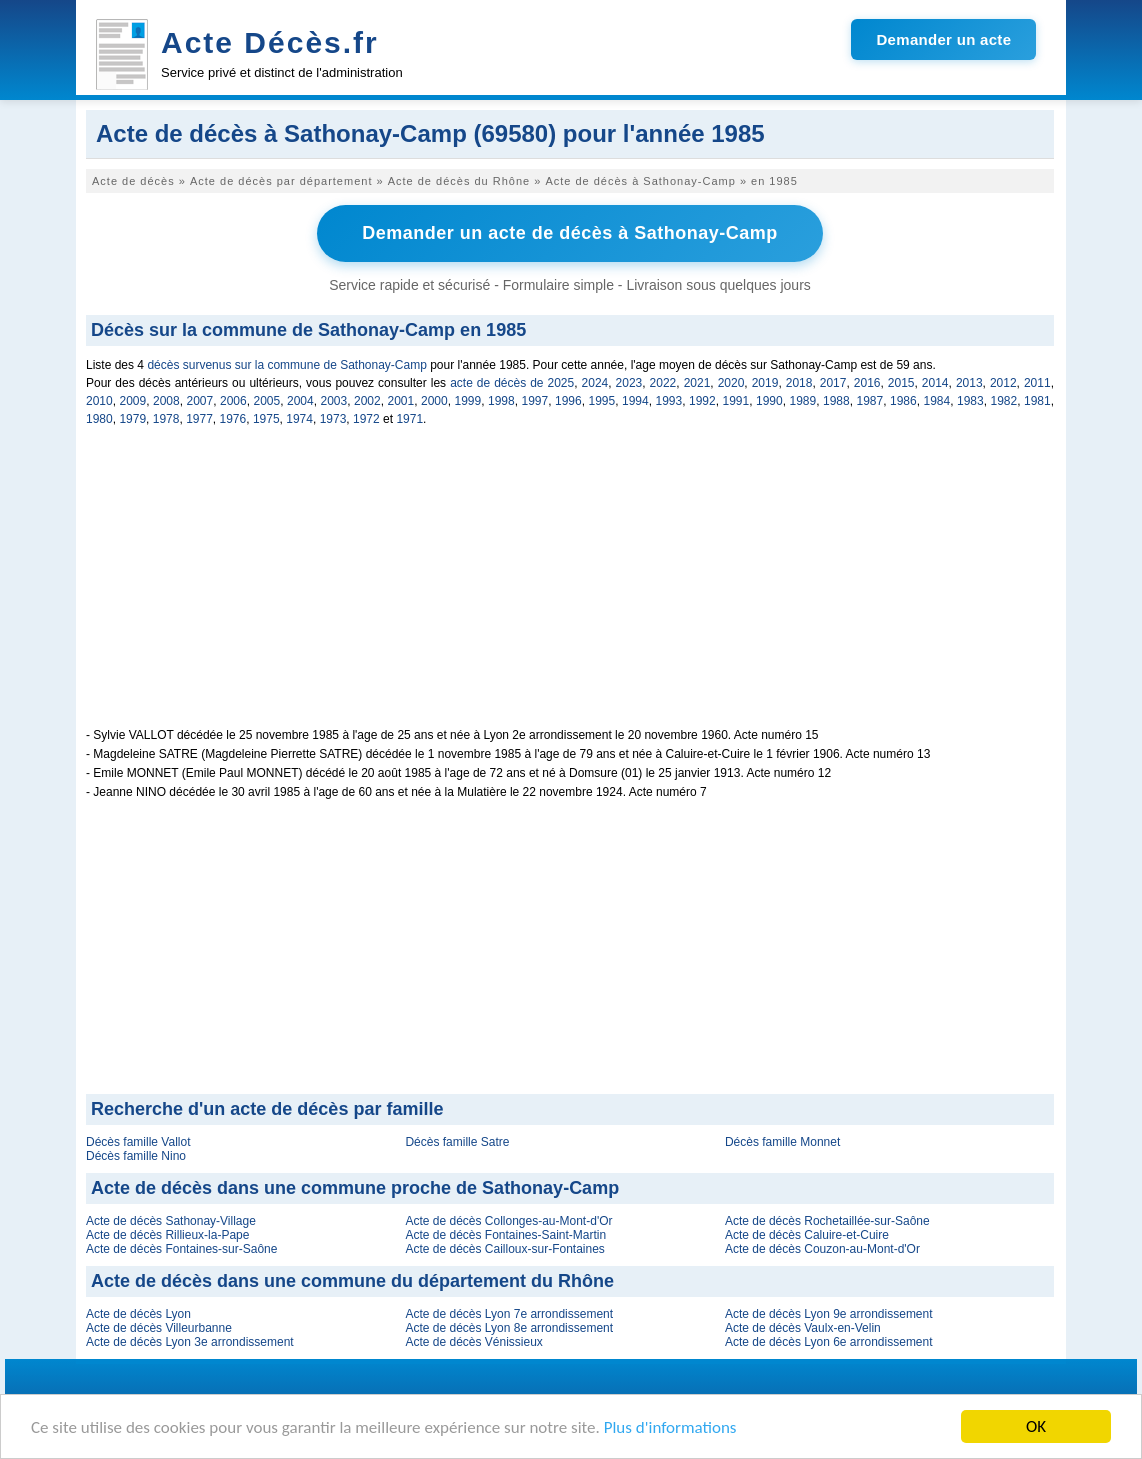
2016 (867, 383)
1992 (702, 401)
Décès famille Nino (136, 1156)
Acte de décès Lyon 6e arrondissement (829, 1342)
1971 (409, 419)
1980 (99, 419)
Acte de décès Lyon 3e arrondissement (190, 1342)
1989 (803, 401)
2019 (765, 383)
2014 (935, 383)
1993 (669, 401)
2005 (267, 401)
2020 (731, 383)
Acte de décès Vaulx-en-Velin (803, 1328)
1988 (836, 401)
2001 (401, 401)
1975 (266, 419)
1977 (199, 419)
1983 (970, 401)
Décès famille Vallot (138, 1142)
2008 (166, 401)
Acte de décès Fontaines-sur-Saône (181, 1249)
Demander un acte (943, 39)
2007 (200, 401)
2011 (1037, 383)
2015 (901, 383)
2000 (434, 401)
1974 (299, 419)
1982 (1004, 401)
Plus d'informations (670, 1429)
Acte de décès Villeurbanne (159, 1328)
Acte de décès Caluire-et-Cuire (807, 1235)
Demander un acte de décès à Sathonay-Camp (570, 233)
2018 (799, 383)
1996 (568, 401)
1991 (736, 401)
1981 (1037, 401)
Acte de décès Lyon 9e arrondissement (829, 1314)
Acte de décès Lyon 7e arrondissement (509, 1314)
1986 (903, 401)
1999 (468, 401)
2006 (233, 401)
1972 (366, 419)
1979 (132, 419)
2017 (833, 383)
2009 (133, 401)
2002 (367, 401)
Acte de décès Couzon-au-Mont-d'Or (822, 1249)
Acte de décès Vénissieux (473, 1342)
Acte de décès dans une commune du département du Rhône (352, 1281)
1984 (937, 401)
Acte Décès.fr (270, 42)
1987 (870, 401)
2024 (595, 383)
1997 (535, 401)
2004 (300, 401)
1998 (501, 401)
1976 (233, 419)
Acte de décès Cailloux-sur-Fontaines (504, 1249)
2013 (969, 383)
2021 (697, 383)
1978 (166, 419)
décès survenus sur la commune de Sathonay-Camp (286, 365)
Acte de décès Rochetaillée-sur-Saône (827, 1221)
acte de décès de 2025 (512, 383)
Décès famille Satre (457, 1142)
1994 (635, 401)
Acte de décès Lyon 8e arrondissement (509, 1328)
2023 (629, 383)
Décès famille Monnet (782, 1142)
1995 (602, 401)
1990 (769, 401)
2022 (663, 383)
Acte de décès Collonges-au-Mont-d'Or (508, 1221)
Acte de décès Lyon (138, 1314)
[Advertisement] (570, 588)
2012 (1003, 383)
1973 (333, 419)
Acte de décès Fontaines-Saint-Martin (505, 1235)
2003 (334, 401)
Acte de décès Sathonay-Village (171, 1221)
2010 (99, 401)
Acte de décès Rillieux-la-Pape (167, 1235)
